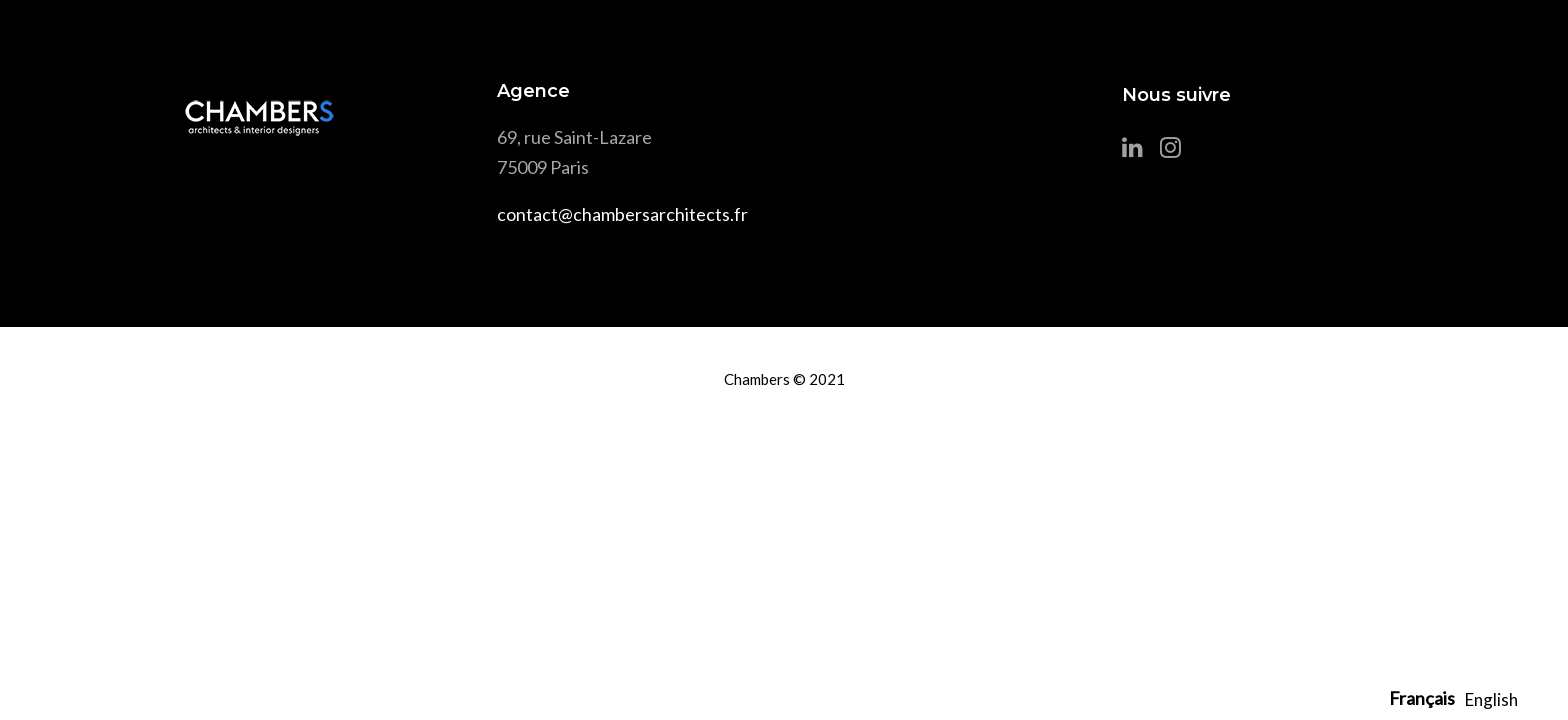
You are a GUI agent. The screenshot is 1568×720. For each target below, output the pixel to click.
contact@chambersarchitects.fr (622, 214)
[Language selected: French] (1458, 698)
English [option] (1491, 699)
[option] (1491, 700)
